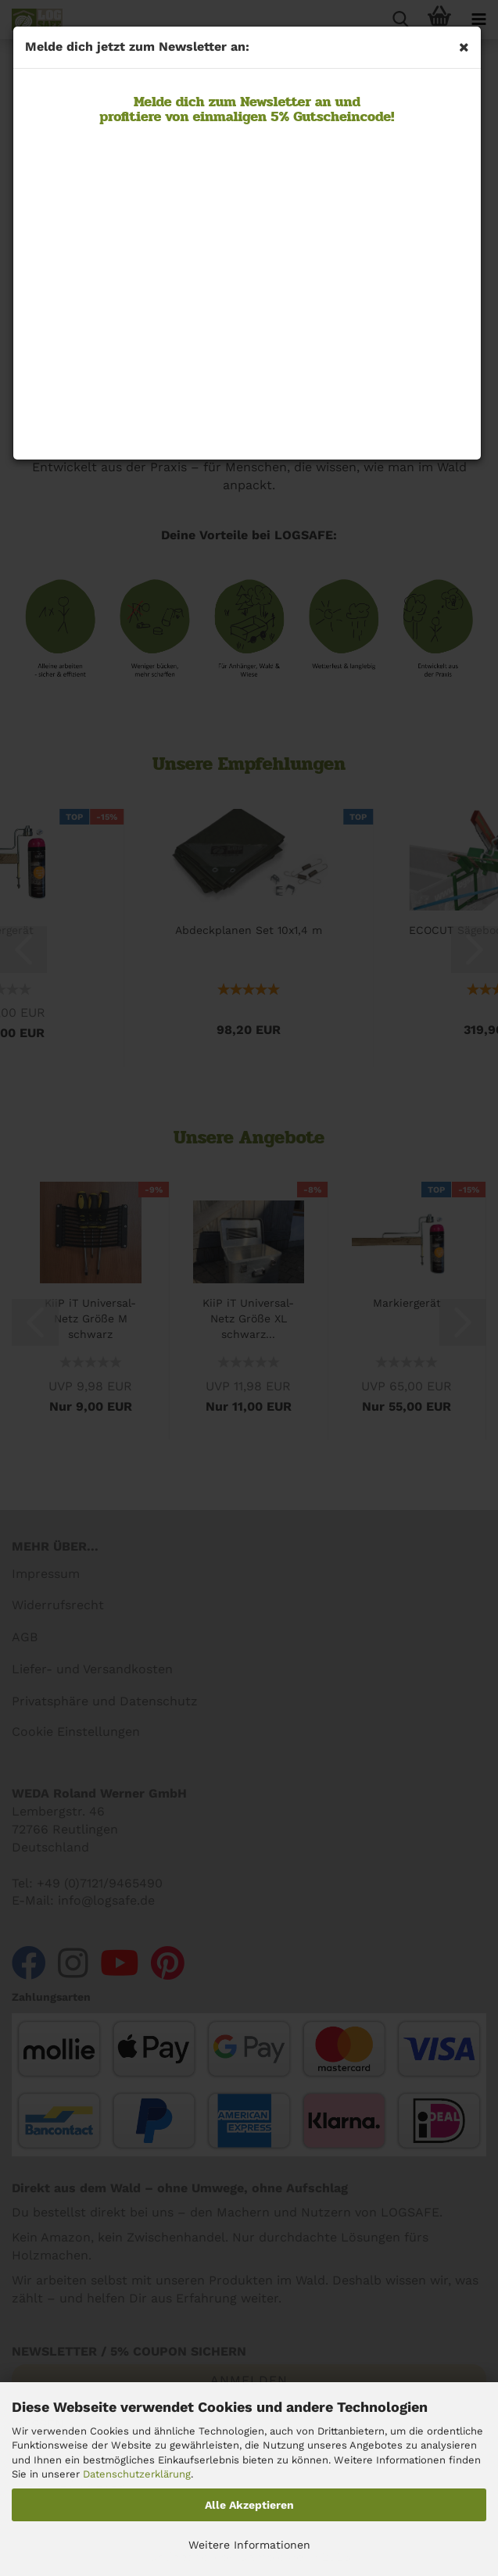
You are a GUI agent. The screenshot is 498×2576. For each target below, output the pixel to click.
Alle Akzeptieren (249, 2505)
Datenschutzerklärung (137, 2474)
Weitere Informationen (249, 2544)
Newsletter (273, 102)
